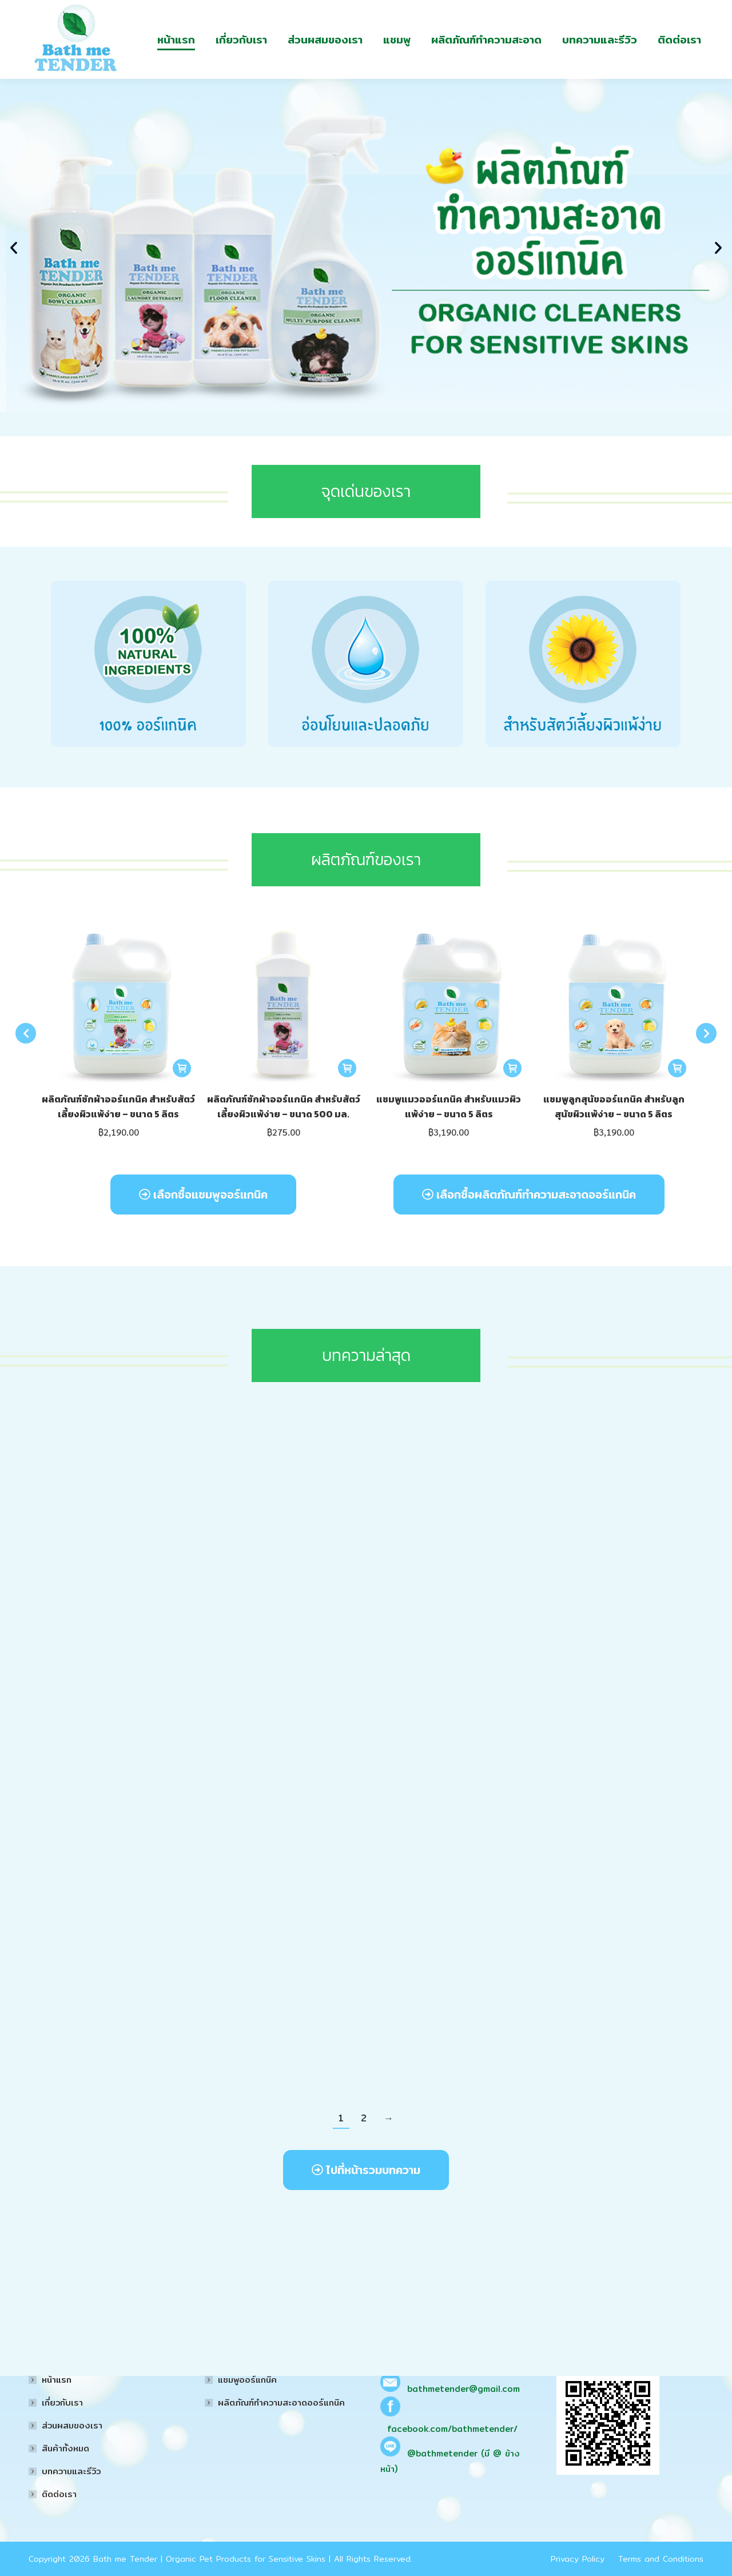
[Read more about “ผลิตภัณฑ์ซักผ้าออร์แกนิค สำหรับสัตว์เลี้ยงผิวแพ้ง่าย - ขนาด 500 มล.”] (347, 1095)
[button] (14, 274)
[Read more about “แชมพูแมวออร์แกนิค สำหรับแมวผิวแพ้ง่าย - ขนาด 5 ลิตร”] (512, 1095)
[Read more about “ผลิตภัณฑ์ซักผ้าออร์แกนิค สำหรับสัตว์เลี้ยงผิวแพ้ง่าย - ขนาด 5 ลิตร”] (182, 1095)
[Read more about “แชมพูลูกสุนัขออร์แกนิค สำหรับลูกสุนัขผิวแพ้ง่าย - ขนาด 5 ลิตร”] (677, 1095)
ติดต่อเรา (59, 2494)
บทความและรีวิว (71, 2471)
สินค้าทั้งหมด (65, 2448)
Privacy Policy (577, 2559)
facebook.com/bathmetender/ (452, 2428)
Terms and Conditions (660, 2559)
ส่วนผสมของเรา (72, 2425)
